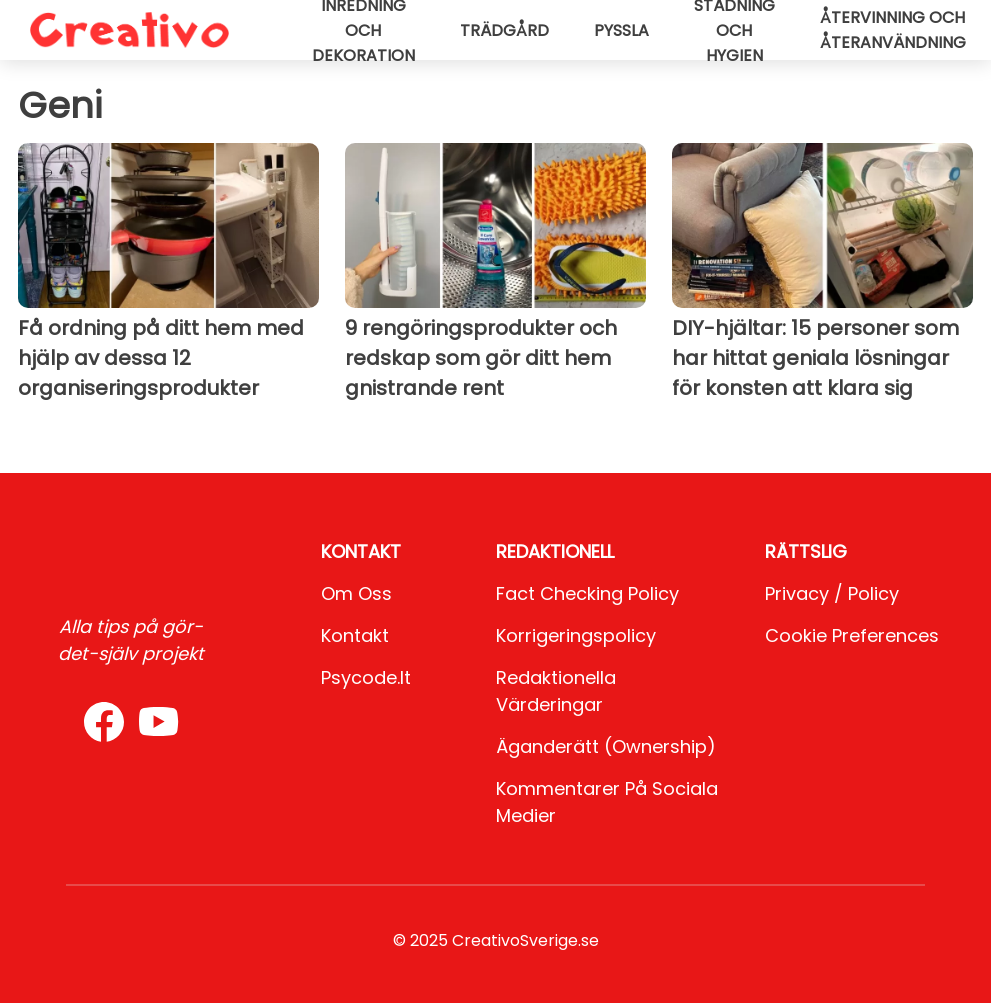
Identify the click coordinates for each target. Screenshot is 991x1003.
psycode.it (366, 677)
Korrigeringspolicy (576, 635)
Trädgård (504, 30)
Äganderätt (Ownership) (606, 746)
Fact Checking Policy (587, 593)
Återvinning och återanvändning (893, 30)
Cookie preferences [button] (852, 635)
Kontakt (355, 635)
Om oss (356, 593)
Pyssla (621, 30)
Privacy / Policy (832, 593)
